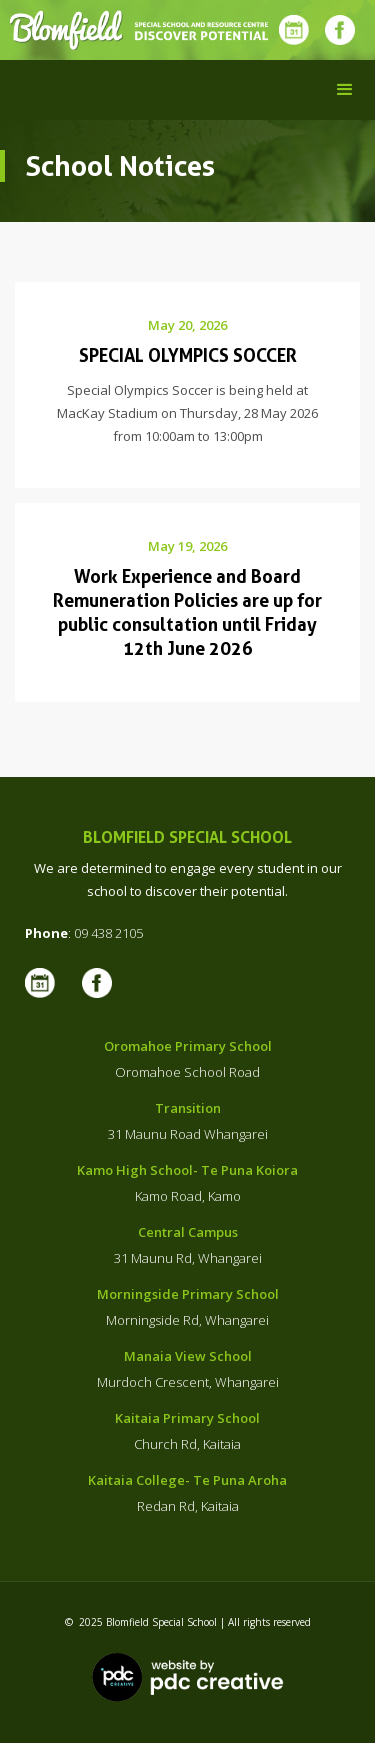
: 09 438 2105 (84, 933)
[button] (345, 90)
